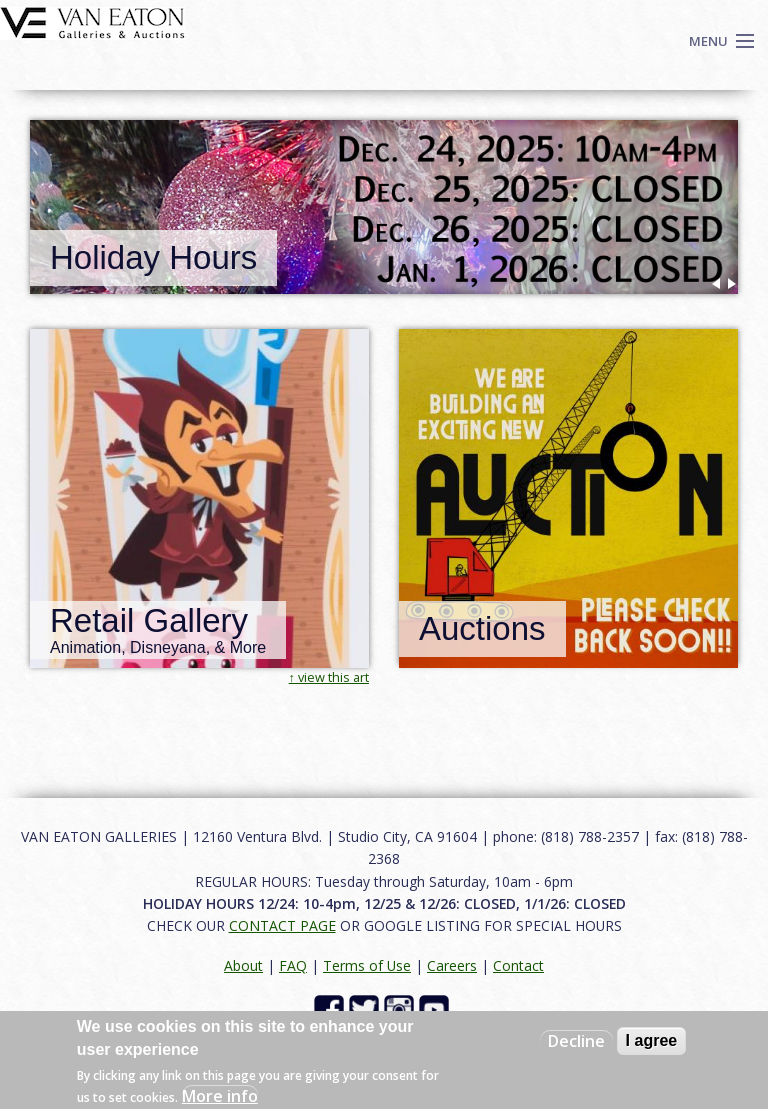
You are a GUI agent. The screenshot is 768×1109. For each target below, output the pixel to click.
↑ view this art (329, 677)
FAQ (293, 965)
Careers (452, 965)
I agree (652, 1040)
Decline (576, 1041)
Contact (518, 965)
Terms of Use (367, 965)
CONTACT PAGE (282, 925)
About (243, 965)
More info (220, 1096)
